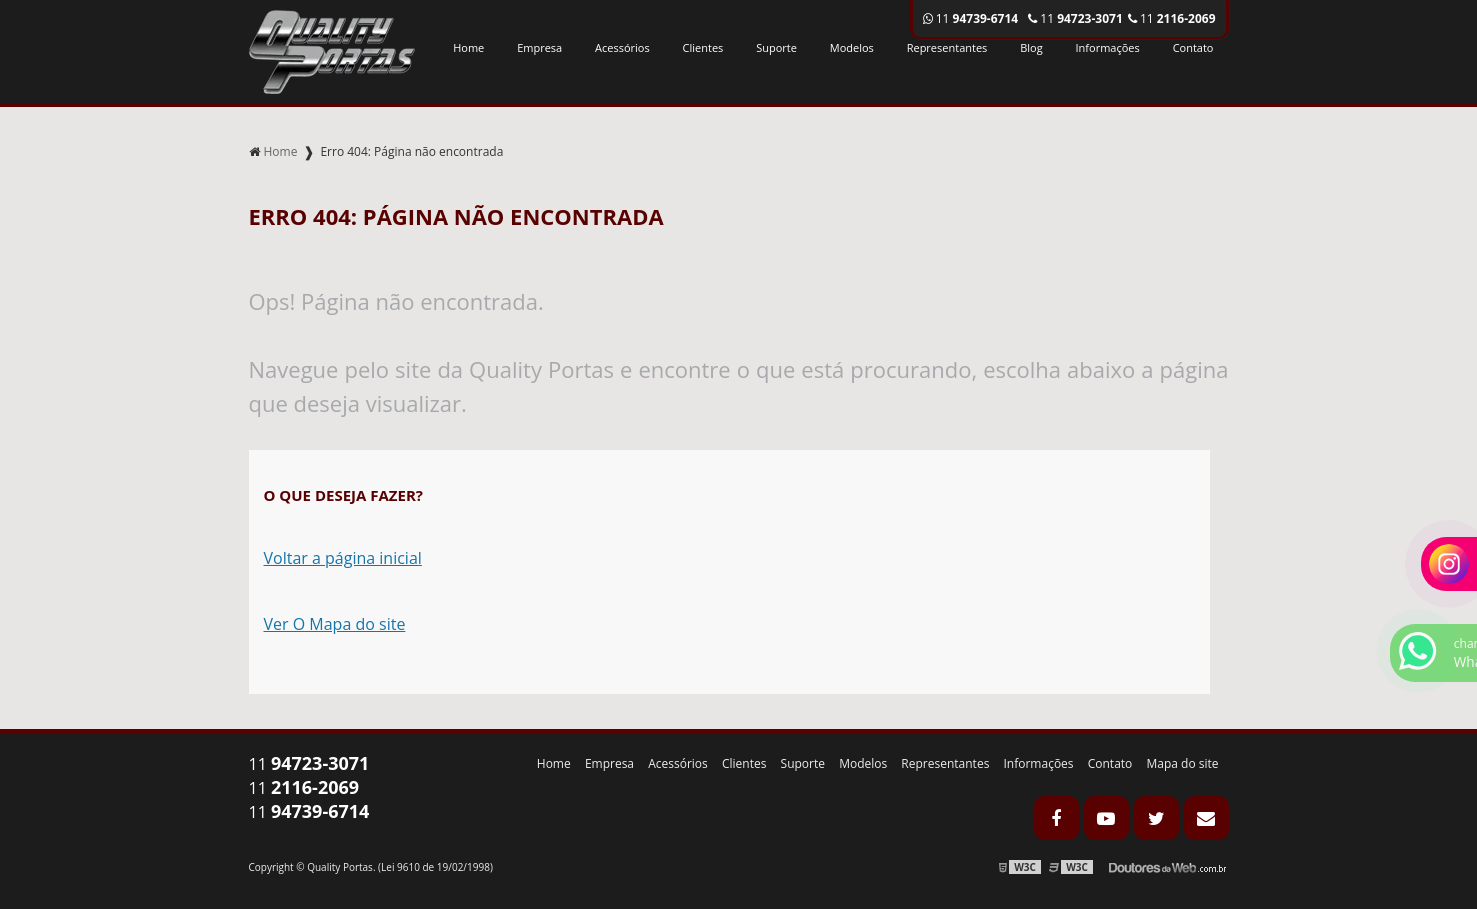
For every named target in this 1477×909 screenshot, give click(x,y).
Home (468, 47)
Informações (1108, 47)
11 (1172, 18)
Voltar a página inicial (343, 558)
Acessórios (622, 47)
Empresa (539, 47)
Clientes (703, 47)
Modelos (852, 47)
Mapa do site (1182, 763)
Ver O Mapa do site (335, 624)
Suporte (776, 47)
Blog (1031, 47)
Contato (1193, 47)
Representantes (947, 47)
